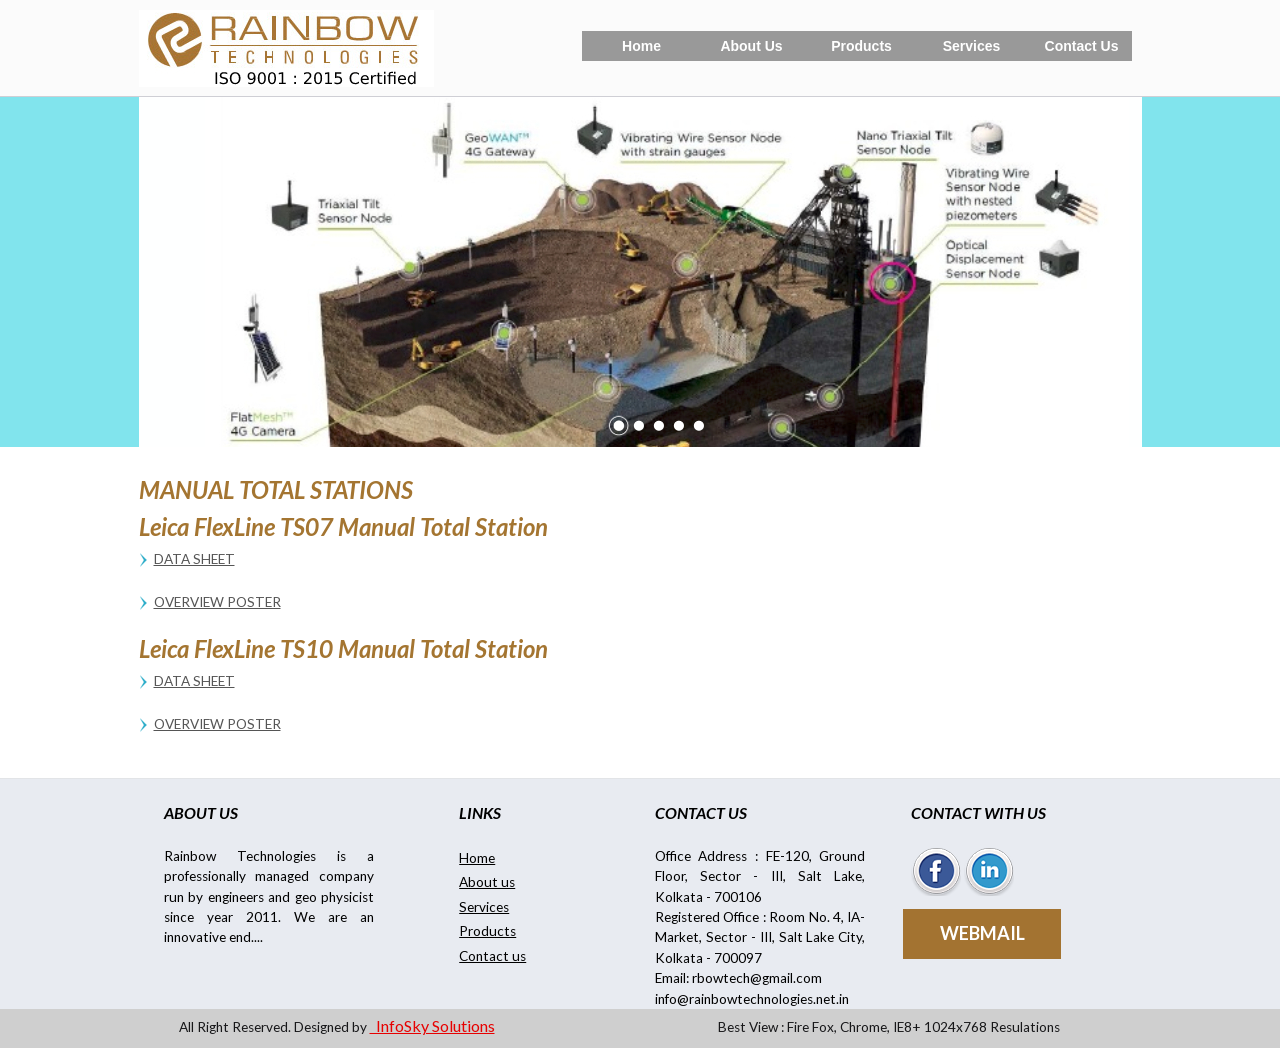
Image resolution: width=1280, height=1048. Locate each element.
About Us (751, 46)
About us (487, 882)
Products (861, 46)
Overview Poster (217, 602)
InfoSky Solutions (432, 1025)
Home (641, 46)
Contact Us (1082, 46)
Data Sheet (194, 559)
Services (972, 46)
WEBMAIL (982, 933)
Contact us (492, 956)
